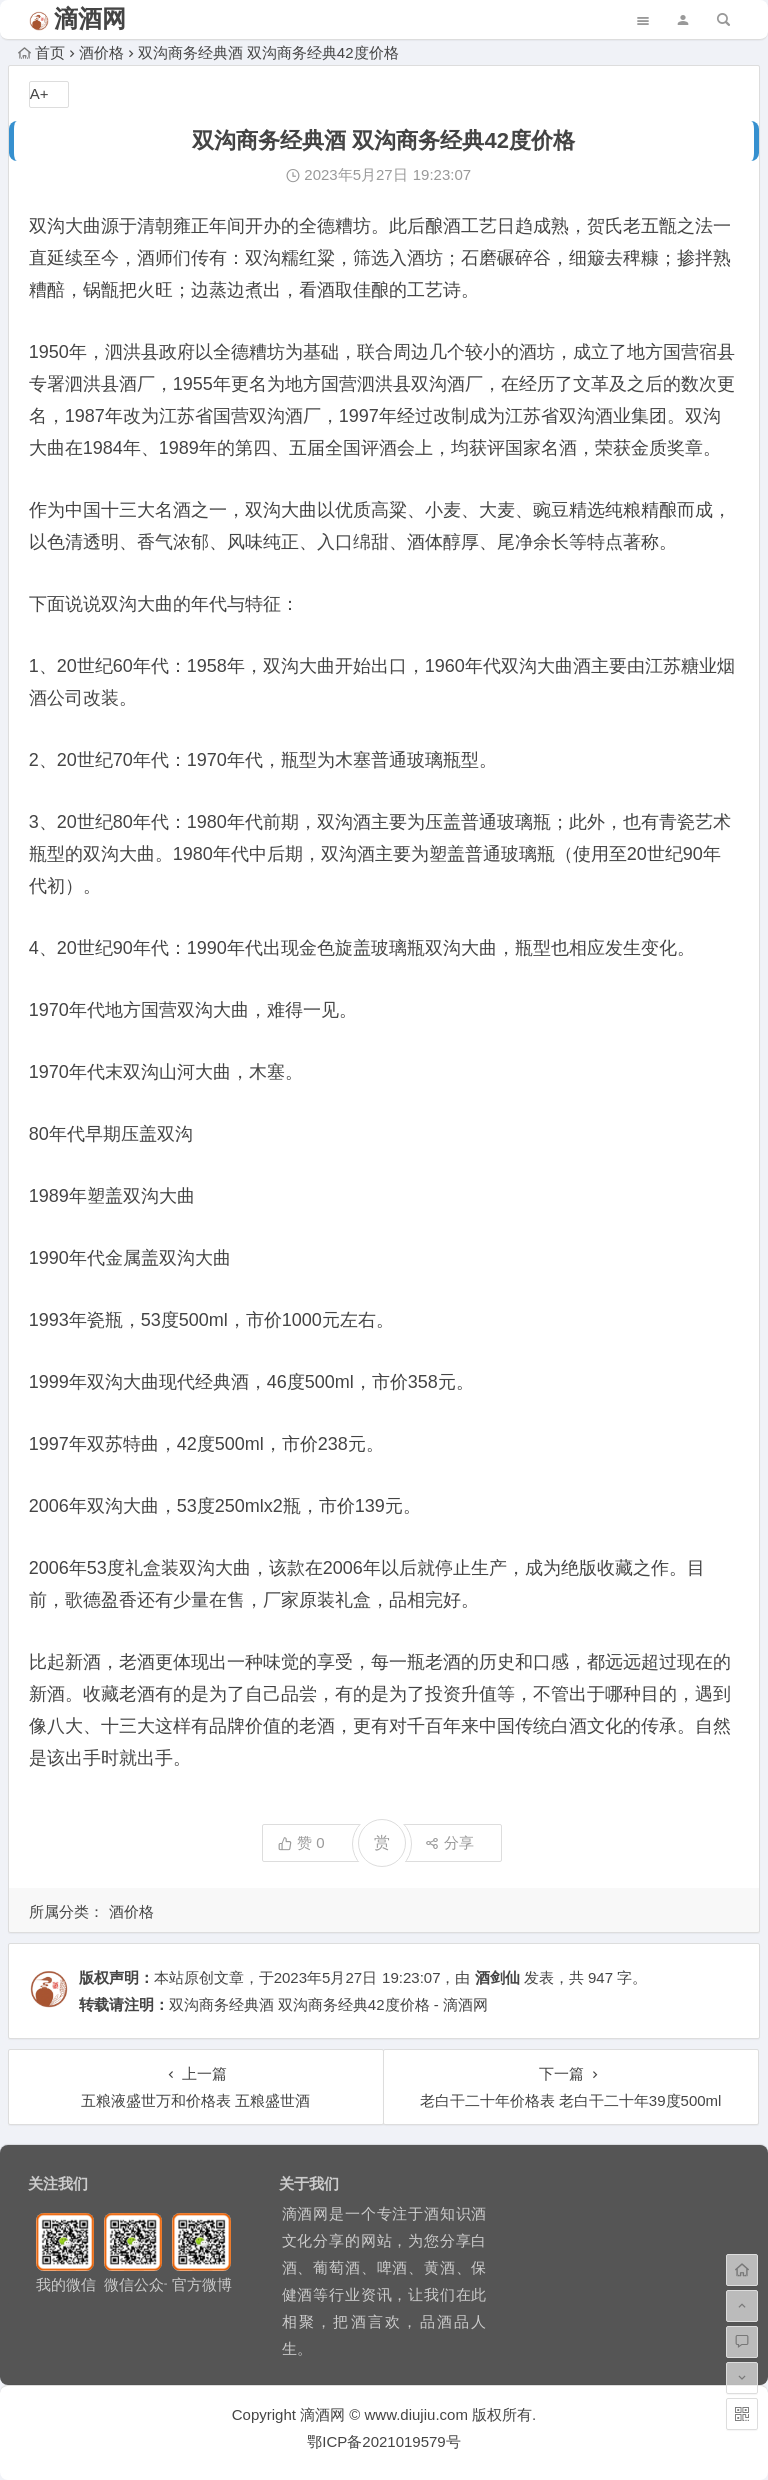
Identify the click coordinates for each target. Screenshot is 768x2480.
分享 (449, 1842)
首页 (41, 52)
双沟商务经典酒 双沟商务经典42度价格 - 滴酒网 (328, 2004)
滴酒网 (90, 18)
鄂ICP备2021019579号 (383, 2441)
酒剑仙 (497, 1977)
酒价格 (101, 52)
